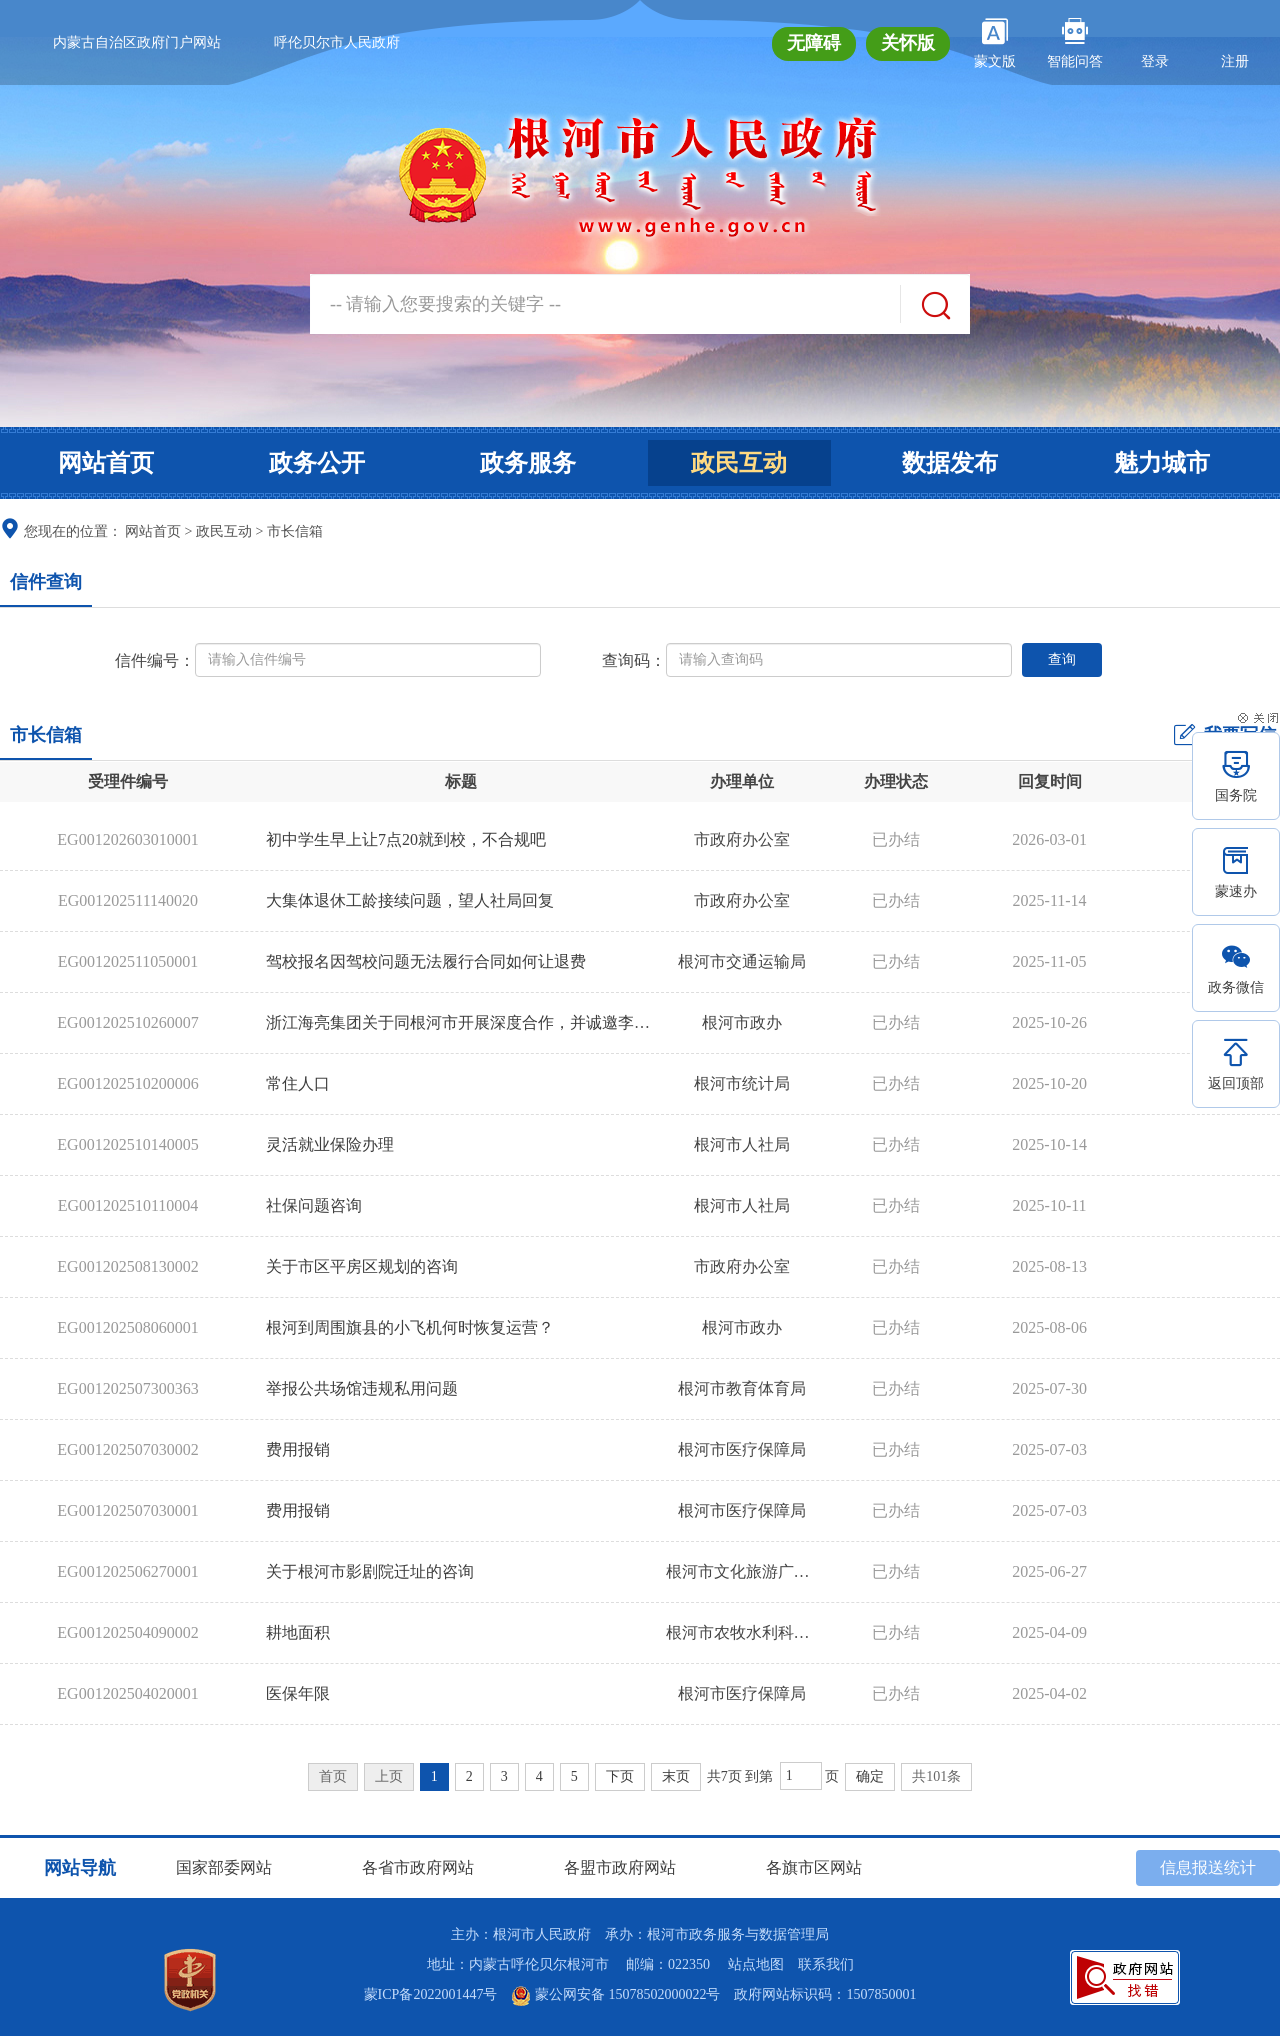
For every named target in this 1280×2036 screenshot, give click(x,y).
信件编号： (155, 660)
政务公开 (317, 463)
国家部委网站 (224, 1867)
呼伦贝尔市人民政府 (337, 42)
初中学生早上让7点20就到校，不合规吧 (406, 839)
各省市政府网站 (418, 1867)
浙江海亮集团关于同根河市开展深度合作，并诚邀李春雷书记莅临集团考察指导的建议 (570, 1022)
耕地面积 (298, 1632)
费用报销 (298, 1449)
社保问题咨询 (314, 1205)
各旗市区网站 (814, 1867)
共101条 (936, 1776)
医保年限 (298, 1693)
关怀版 (908, 43)
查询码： (634, 660)
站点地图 (756, 1964)
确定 (870, 1776)
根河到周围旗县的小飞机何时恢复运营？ (410, 1327)
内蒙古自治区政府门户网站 (137, 42)
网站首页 (106, 463)
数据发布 (950, 463)
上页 (389, 1776)
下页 (620, 1776)
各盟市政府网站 (620, 1867)
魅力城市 (1162, 463)
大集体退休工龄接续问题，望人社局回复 (410, 900)
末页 (676, 1776)
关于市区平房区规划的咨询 (362, 1266)
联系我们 (826, 1964)
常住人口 (298, 1083)
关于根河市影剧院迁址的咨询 (370, 1571)
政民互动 (739, 463)
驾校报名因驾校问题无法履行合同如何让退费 (426, 961)
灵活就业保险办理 (330, 1144)
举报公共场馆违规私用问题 (362, 1388)
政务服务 (528, 463)
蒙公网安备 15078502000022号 (615, 1994)
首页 (333, 1776)
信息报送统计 (1208, 1867)
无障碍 (814, 43)
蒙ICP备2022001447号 (431, 1994)
